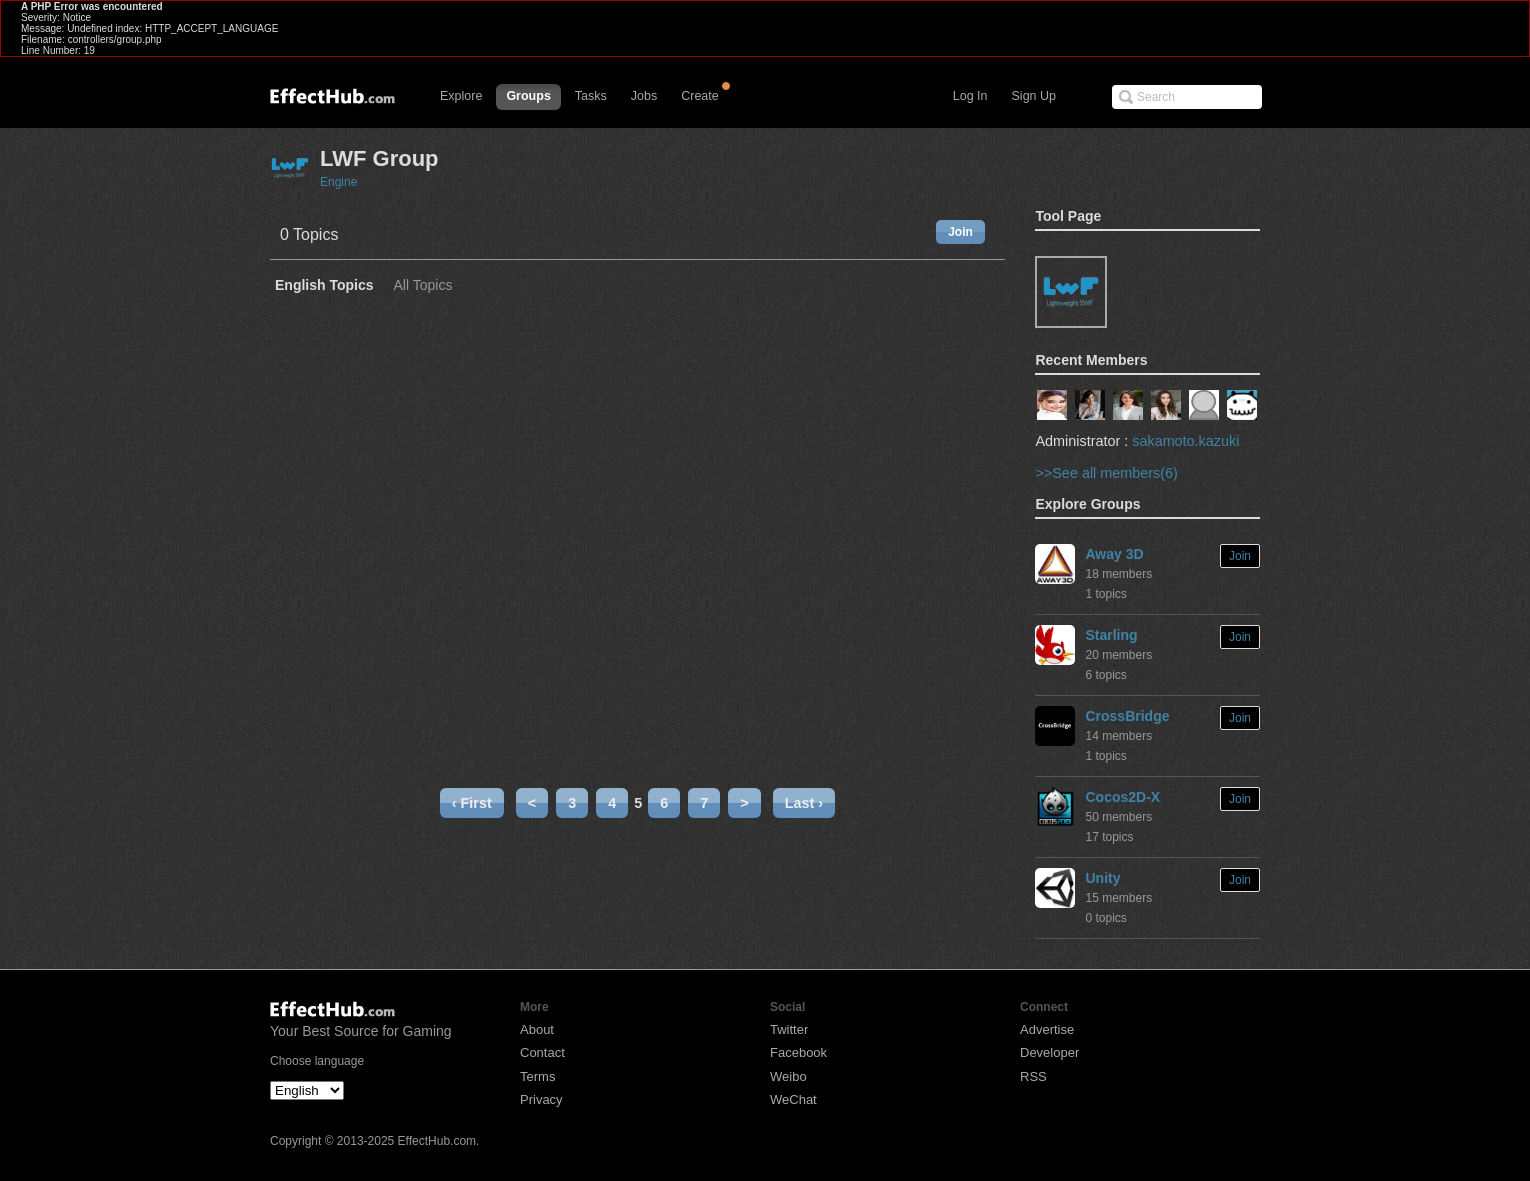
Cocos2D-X (1122, 797)
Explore (461, 96)
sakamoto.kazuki (1185, 441)
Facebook (798, 1052)
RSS (1033, 1076)
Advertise (1047, 1029)
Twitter (789, 1029)
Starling (1111, 635)
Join (960, 232)
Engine (338, 182)
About (537, 1029)
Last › (804, 803)
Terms (537, 1076)
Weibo (788, 1076)
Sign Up (1034, 96)
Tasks (591, 96)
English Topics (324, 285)
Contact (542, 1052)
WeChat (793, 1099)
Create (700, 96)
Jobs (644, 96)
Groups (528, 96)
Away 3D (1114, 554)
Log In (970, 96)
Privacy (541, 1099)
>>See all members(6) (1106, 473)
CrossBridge (1127, 716)
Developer (1049, 1052)
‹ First (472, 803)
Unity (1102, 878)
